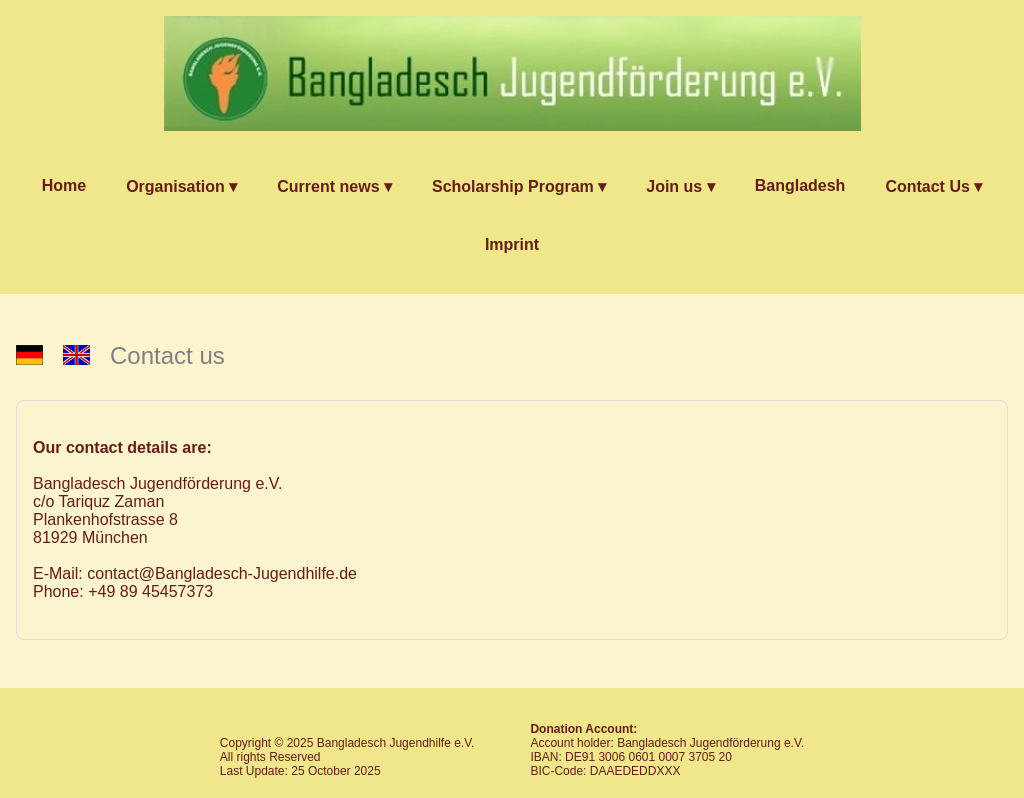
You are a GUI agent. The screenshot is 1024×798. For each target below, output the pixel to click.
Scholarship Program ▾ (519, 186)
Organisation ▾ (181, 186)
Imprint (512, 244)
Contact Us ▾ (933, 186)
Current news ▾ (334, 186)
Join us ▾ (680, 186)
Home (64, 185)
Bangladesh (800, 185)
